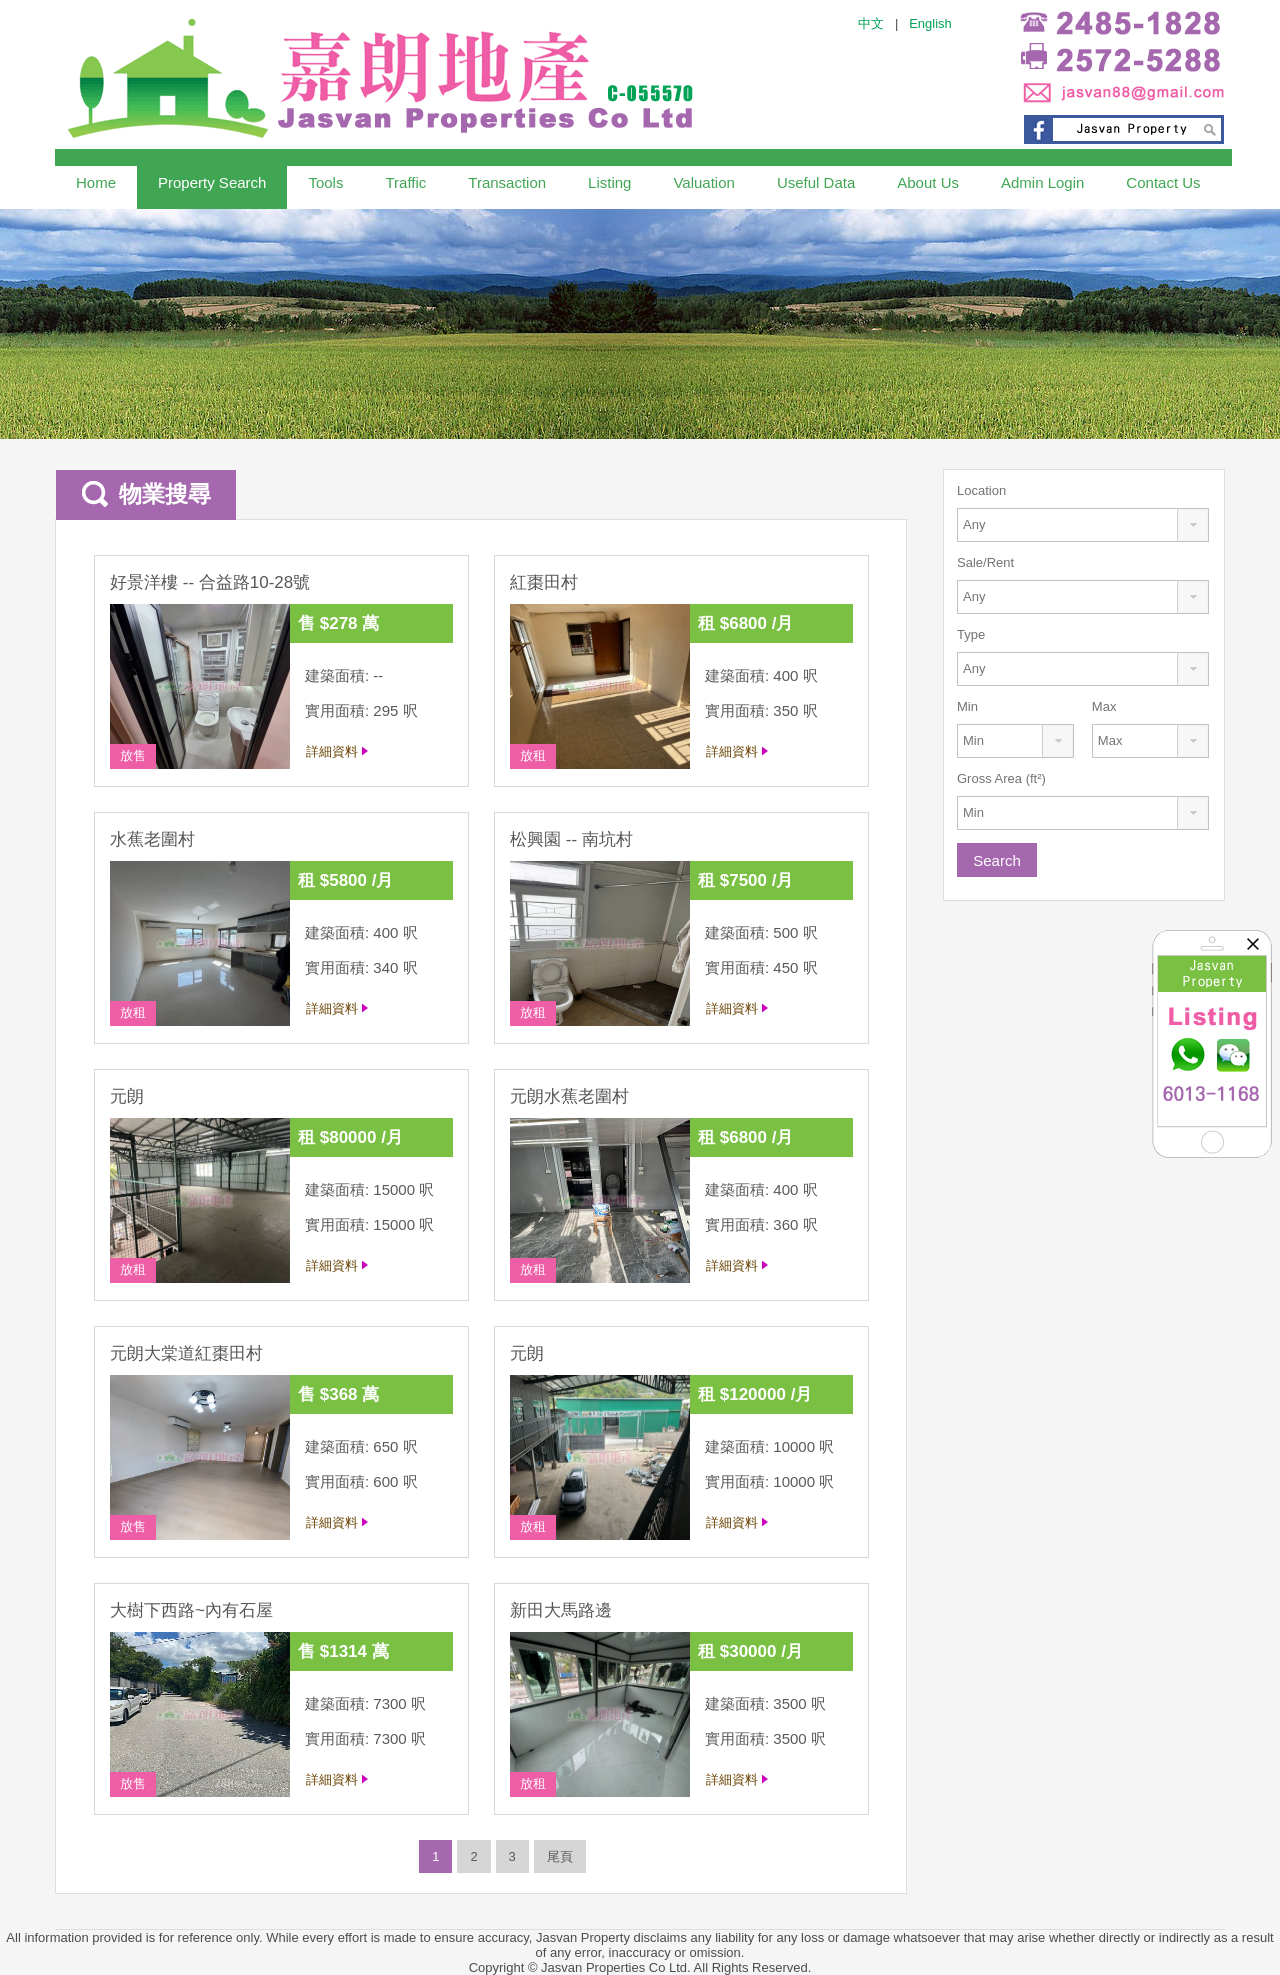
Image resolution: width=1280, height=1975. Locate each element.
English (930, 23)
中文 (871, 23)
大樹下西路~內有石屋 (191, 1610)
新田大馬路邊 (561, 1610)
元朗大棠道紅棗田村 (186, 1353)
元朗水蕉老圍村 (569, 1096)
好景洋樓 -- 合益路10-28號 (210, 582)
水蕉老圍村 (152, 839)
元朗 (127, 1096)
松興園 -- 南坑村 (571, 839)
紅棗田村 (544, 582)
